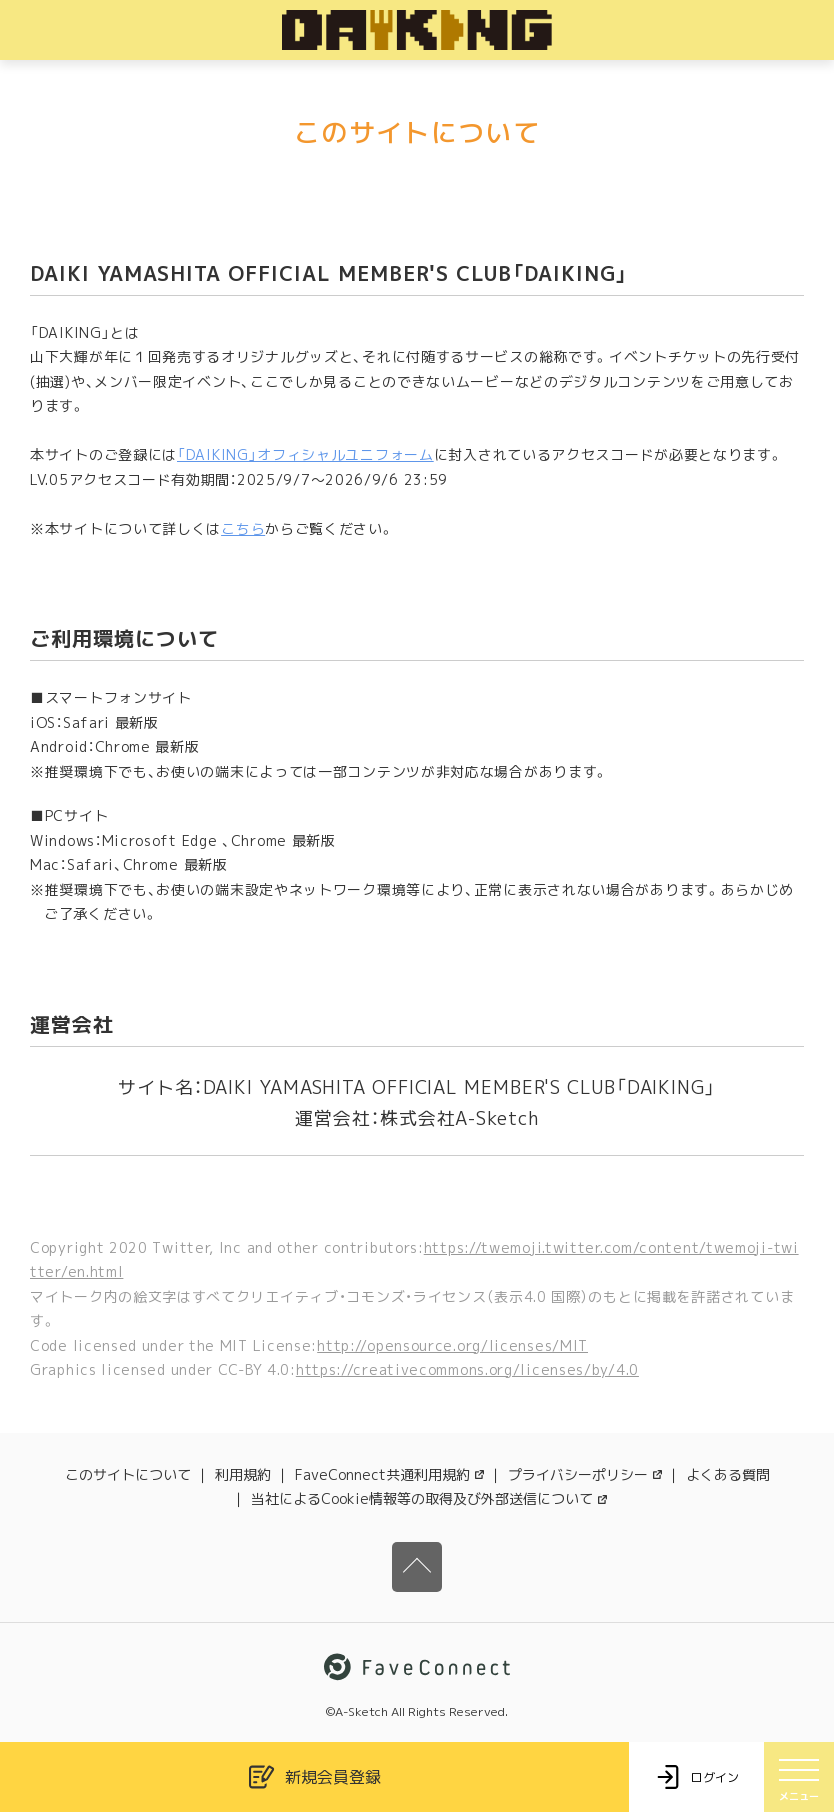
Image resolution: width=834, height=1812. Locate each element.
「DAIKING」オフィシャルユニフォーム (305, 454)
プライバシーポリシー (585, 1474)
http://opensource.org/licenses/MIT (452, 1345)
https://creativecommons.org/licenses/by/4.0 (467, 1369)
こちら (243, 528)
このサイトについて (128, 1474)
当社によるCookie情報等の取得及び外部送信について (429, 1498)
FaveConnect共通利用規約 (389, 1474)
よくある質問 (728, 1474)
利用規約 (243, 1474)
